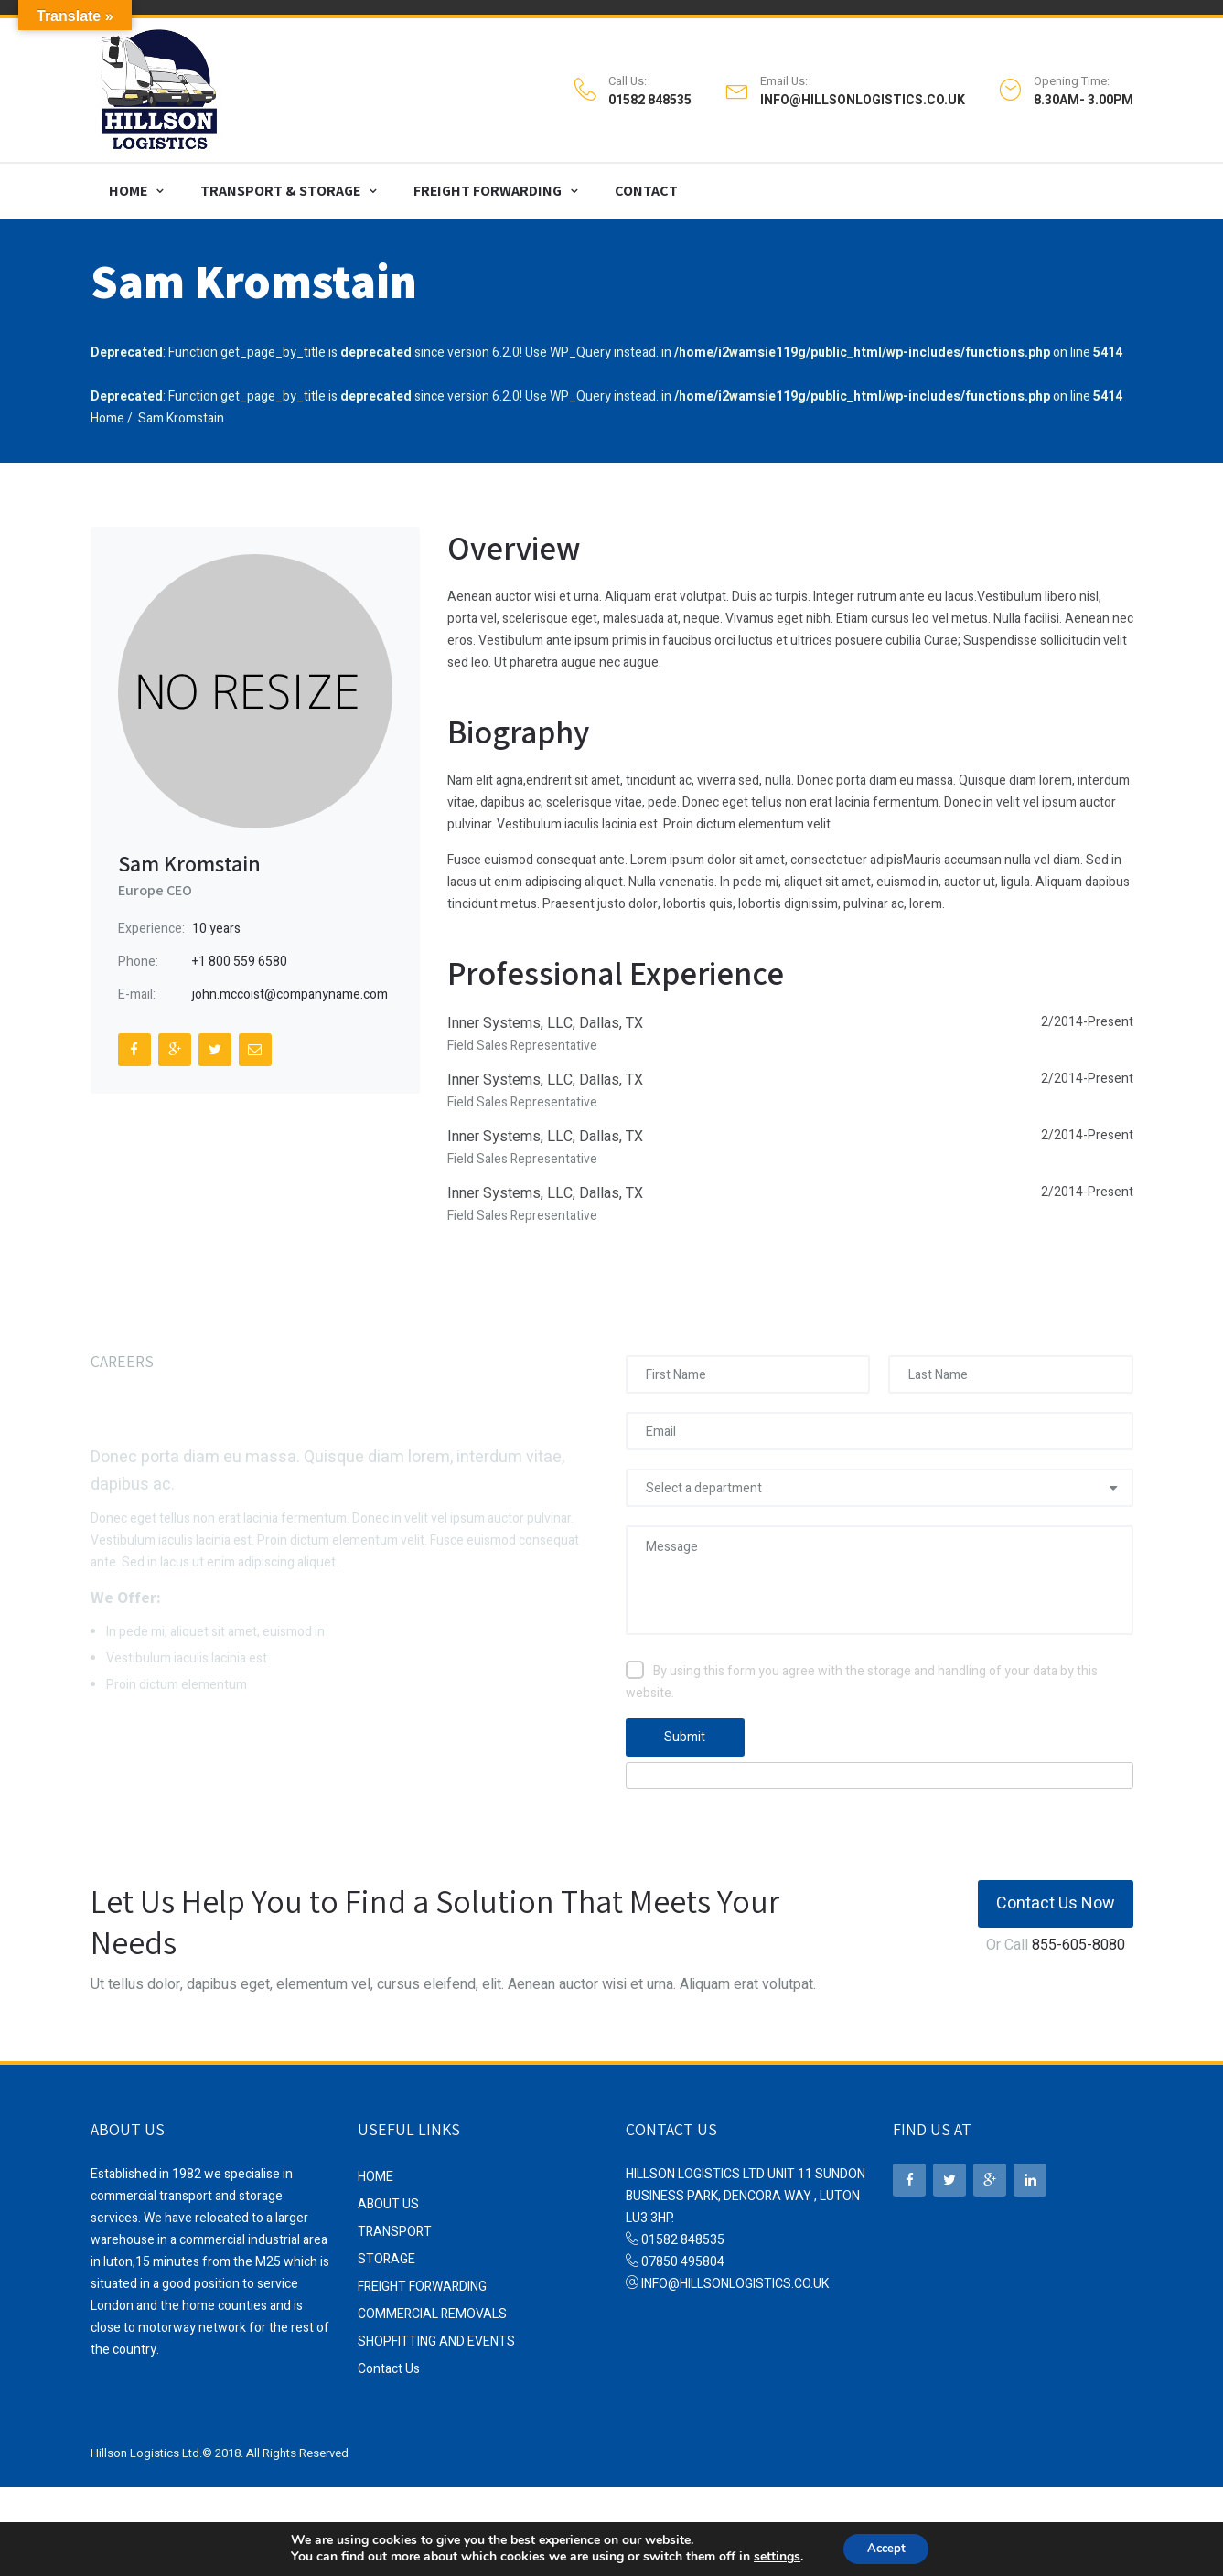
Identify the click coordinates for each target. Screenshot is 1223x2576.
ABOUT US (388, 2197)
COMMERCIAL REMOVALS (432, 2307)
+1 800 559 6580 (239, 955)
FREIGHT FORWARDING (487, 184)
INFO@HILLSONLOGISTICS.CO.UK (862, 98)
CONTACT (646, 184)
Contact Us (389, 2362)
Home (107, 412)
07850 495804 (682, 2255)
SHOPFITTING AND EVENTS (436, 2335)
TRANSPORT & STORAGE (280, 184)
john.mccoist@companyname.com (290, 988)
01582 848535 (650, 98)
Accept (886, 2547)
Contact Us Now (1055, 1897)
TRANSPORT (395, 2225)
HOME (128, 184)
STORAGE (386, 2252)
